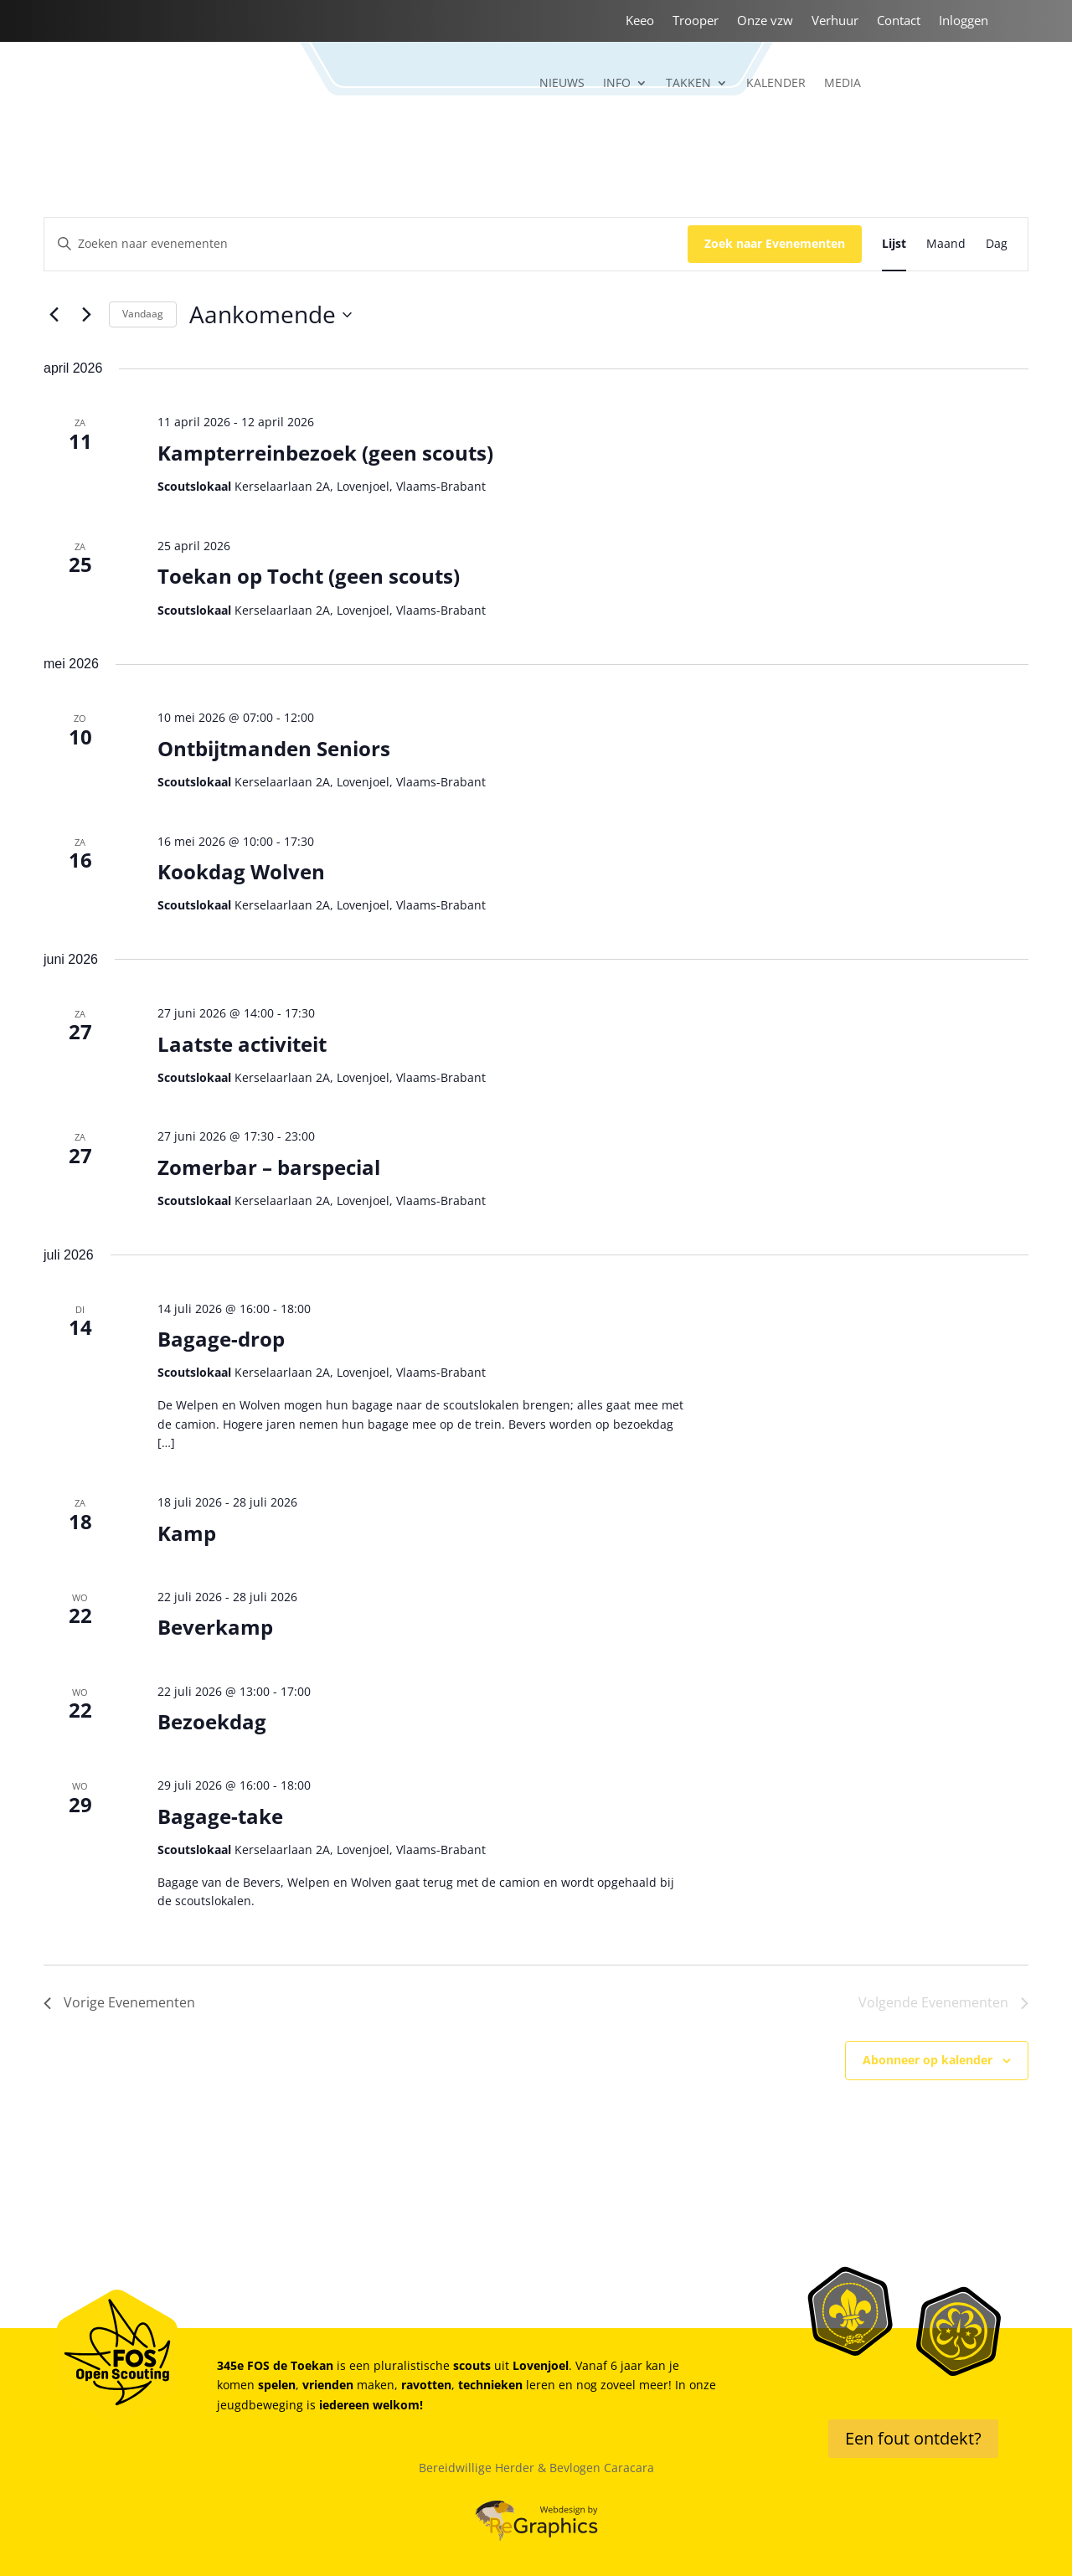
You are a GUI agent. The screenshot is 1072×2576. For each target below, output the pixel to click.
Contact (898, 21)
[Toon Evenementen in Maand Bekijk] (946, 244)
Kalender (776, 83)
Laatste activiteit (242, 1044)
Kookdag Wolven (241, 871)
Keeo (640, 21)
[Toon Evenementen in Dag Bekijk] (997, 244)
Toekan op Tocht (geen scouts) (308, 576)
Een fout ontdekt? (913, 2438)
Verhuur (835, 21)
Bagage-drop (221, 1338)
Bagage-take (220, 1816)
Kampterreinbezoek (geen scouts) (325, 452)
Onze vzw (765, 21)
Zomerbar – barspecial (268, 1167)
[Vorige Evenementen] (54, 315)
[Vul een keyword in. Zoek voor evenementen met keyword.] (366, 244)
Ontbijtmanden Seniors (273, 748)
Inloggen (963, 21)
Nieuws (562, 83)
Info (617, 83)
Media (842, 83)
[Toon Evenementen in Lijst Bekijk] (894, 244)
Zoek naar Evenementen (774, 243)
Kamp (186, 1533)
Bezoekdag (211, 1721)
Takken (688, 83)
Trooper (696, 21)
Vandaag (142, 314)
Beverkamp (215, 1627)
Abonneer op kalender (927, 2060)
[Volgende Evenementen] (86, 315)
